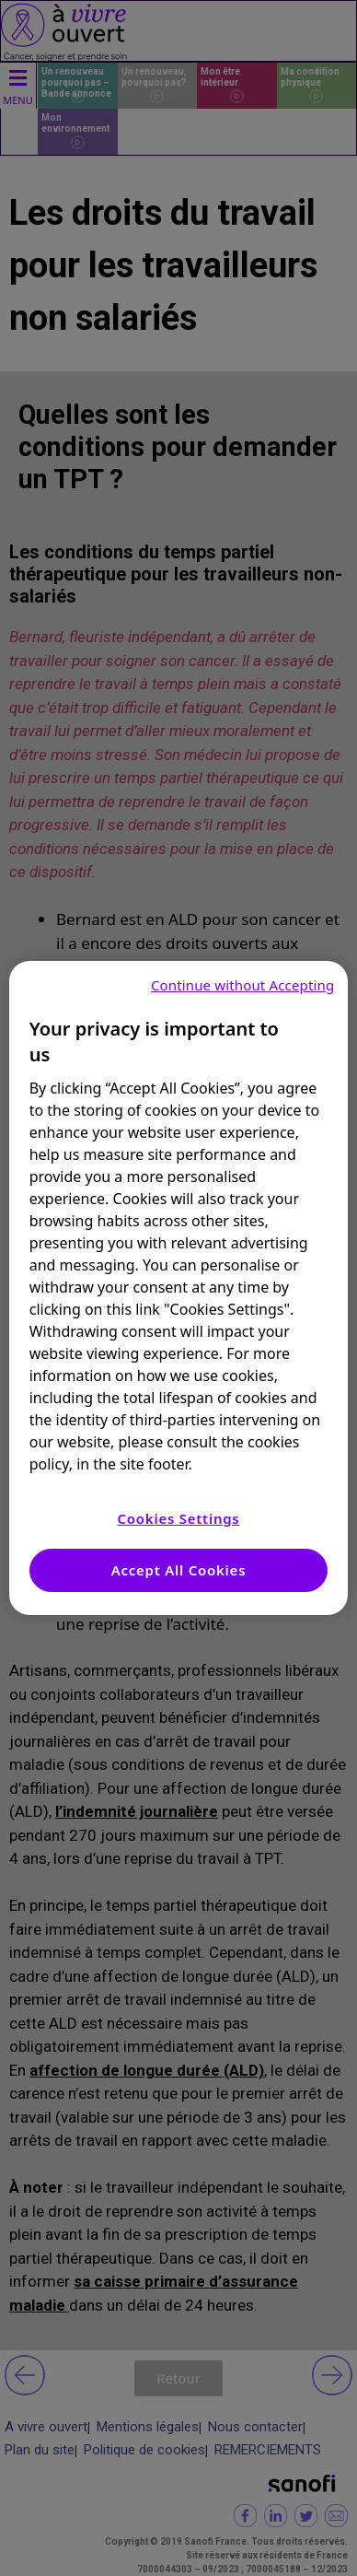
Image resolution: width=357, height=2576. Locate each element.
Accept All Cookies (179, 1570)
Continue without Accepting (242, 985)
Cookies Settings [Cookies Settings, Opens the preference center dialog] (178, 1518)
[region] (179, 1288)
